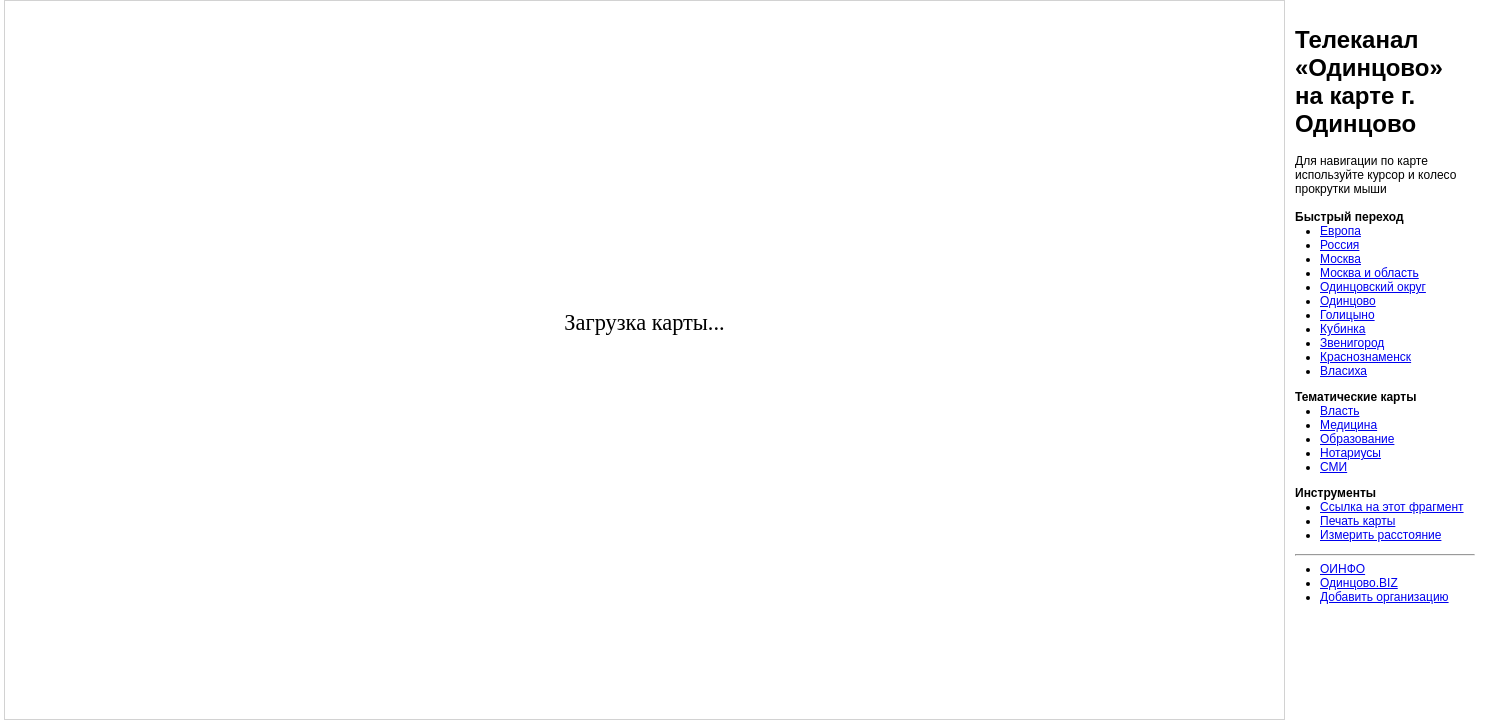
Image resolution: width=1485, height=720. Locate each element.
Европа (1340, 231)
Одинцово (1348, 301)
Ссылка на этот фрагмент (1392, 507)
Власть (1339, 411)
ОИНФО (1342, 569)
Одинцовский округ (1373, 287)
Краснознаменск (1365, 357)
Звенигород (1352, 343)
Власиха (1343, 371)
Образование (1357, 439)
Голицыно (1347, 315)
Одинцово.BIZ (1359, 583)
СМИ (1333, 467)
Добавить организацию (1384, 597)
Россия (1339, 245)
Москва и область (1369, 273)
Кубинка (1343, 329)
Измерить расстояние (1380, 535)
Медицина (1348, 425)
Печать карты (1357, 521)
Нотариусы (1350, 453)
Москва (1340, 259)
